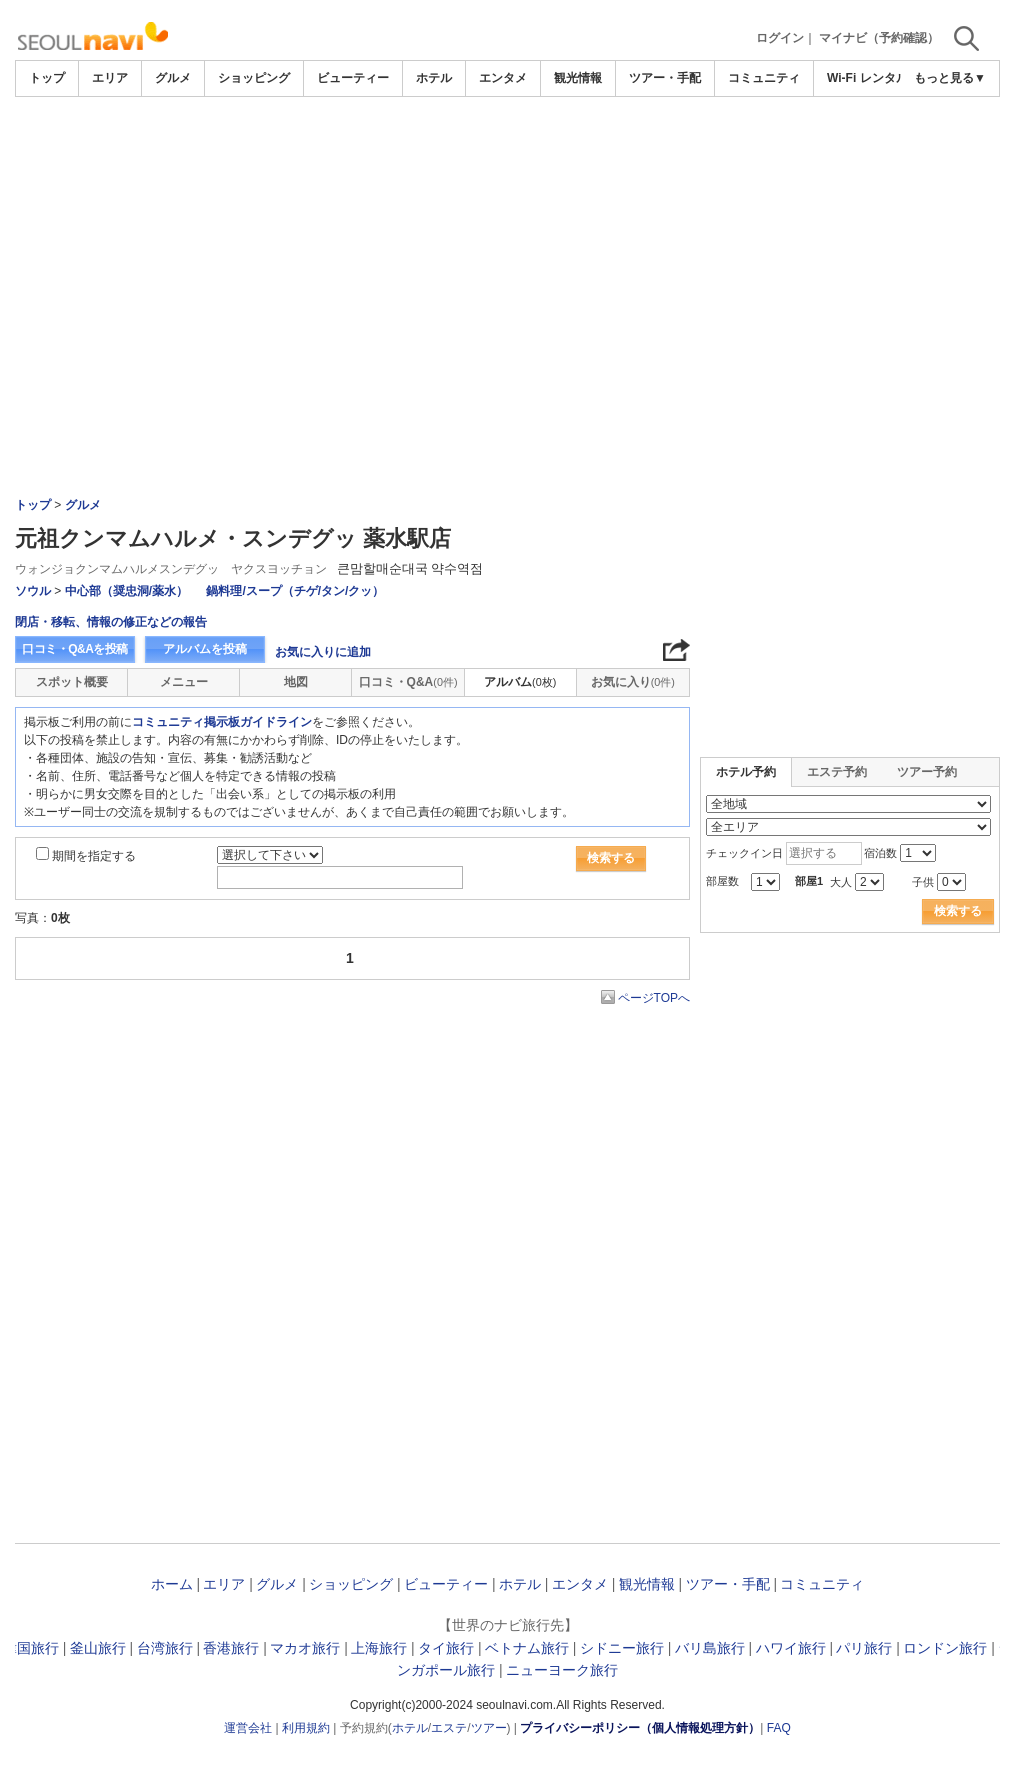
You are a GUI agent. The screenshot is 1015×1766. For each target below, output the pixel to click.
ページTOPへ (654, 998)
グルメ (173, 78)
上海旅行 (379, 1648)
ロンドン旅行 (945, 1648)
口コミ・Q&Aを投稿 (75, 649)
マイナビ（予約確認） (879, 38)
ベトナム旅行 (527, 1648)
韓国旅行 (31, 1648)
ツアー (489, 1728)
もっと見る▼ (950, 78)
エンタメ (503, 78)
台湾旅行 (165, 1648)
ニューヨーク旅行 (562, 1670)
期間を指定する (94, 856)
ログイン (780, 38)
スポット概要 (72, 682)
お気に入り (633, 682)
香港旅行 (231, 1648)
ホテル (434, 78)
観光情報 (578, 78)
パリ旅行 (864, 1648)
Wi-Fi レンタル (867, 78)
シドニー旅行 (622, 1648)
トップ (47, 78)
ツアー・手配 (665, 78)
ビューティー (353, 78)
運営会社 (248, 1728)
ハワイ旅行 (791, 1648)
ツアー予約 (927, 772)
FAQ (779, 1728)
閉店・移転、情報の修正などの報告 (111, 622)
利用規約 (306, 1728)
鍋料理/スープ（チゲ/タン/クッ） (295, 591)
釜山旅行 (98, 1648)
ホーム (172, 1584)
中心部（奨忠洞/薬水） (126, 591)
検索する (611, 858)
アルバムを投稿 (205, 649)
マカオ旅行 (305, 1648)
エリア (110, 78)
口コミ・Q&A (408, 682)
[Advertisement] (508, 152)
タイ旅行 (446, 1648)
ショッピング (254, 78)
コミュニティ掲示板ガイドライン (222, 722)
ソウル (33, 591)
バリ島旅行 (710, 1648)
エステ (449, 1728)
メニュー (184, 682)
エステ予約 (837, 772)
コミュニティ (764, 78)
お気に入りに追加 (323, 652)
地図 (296, 682)
